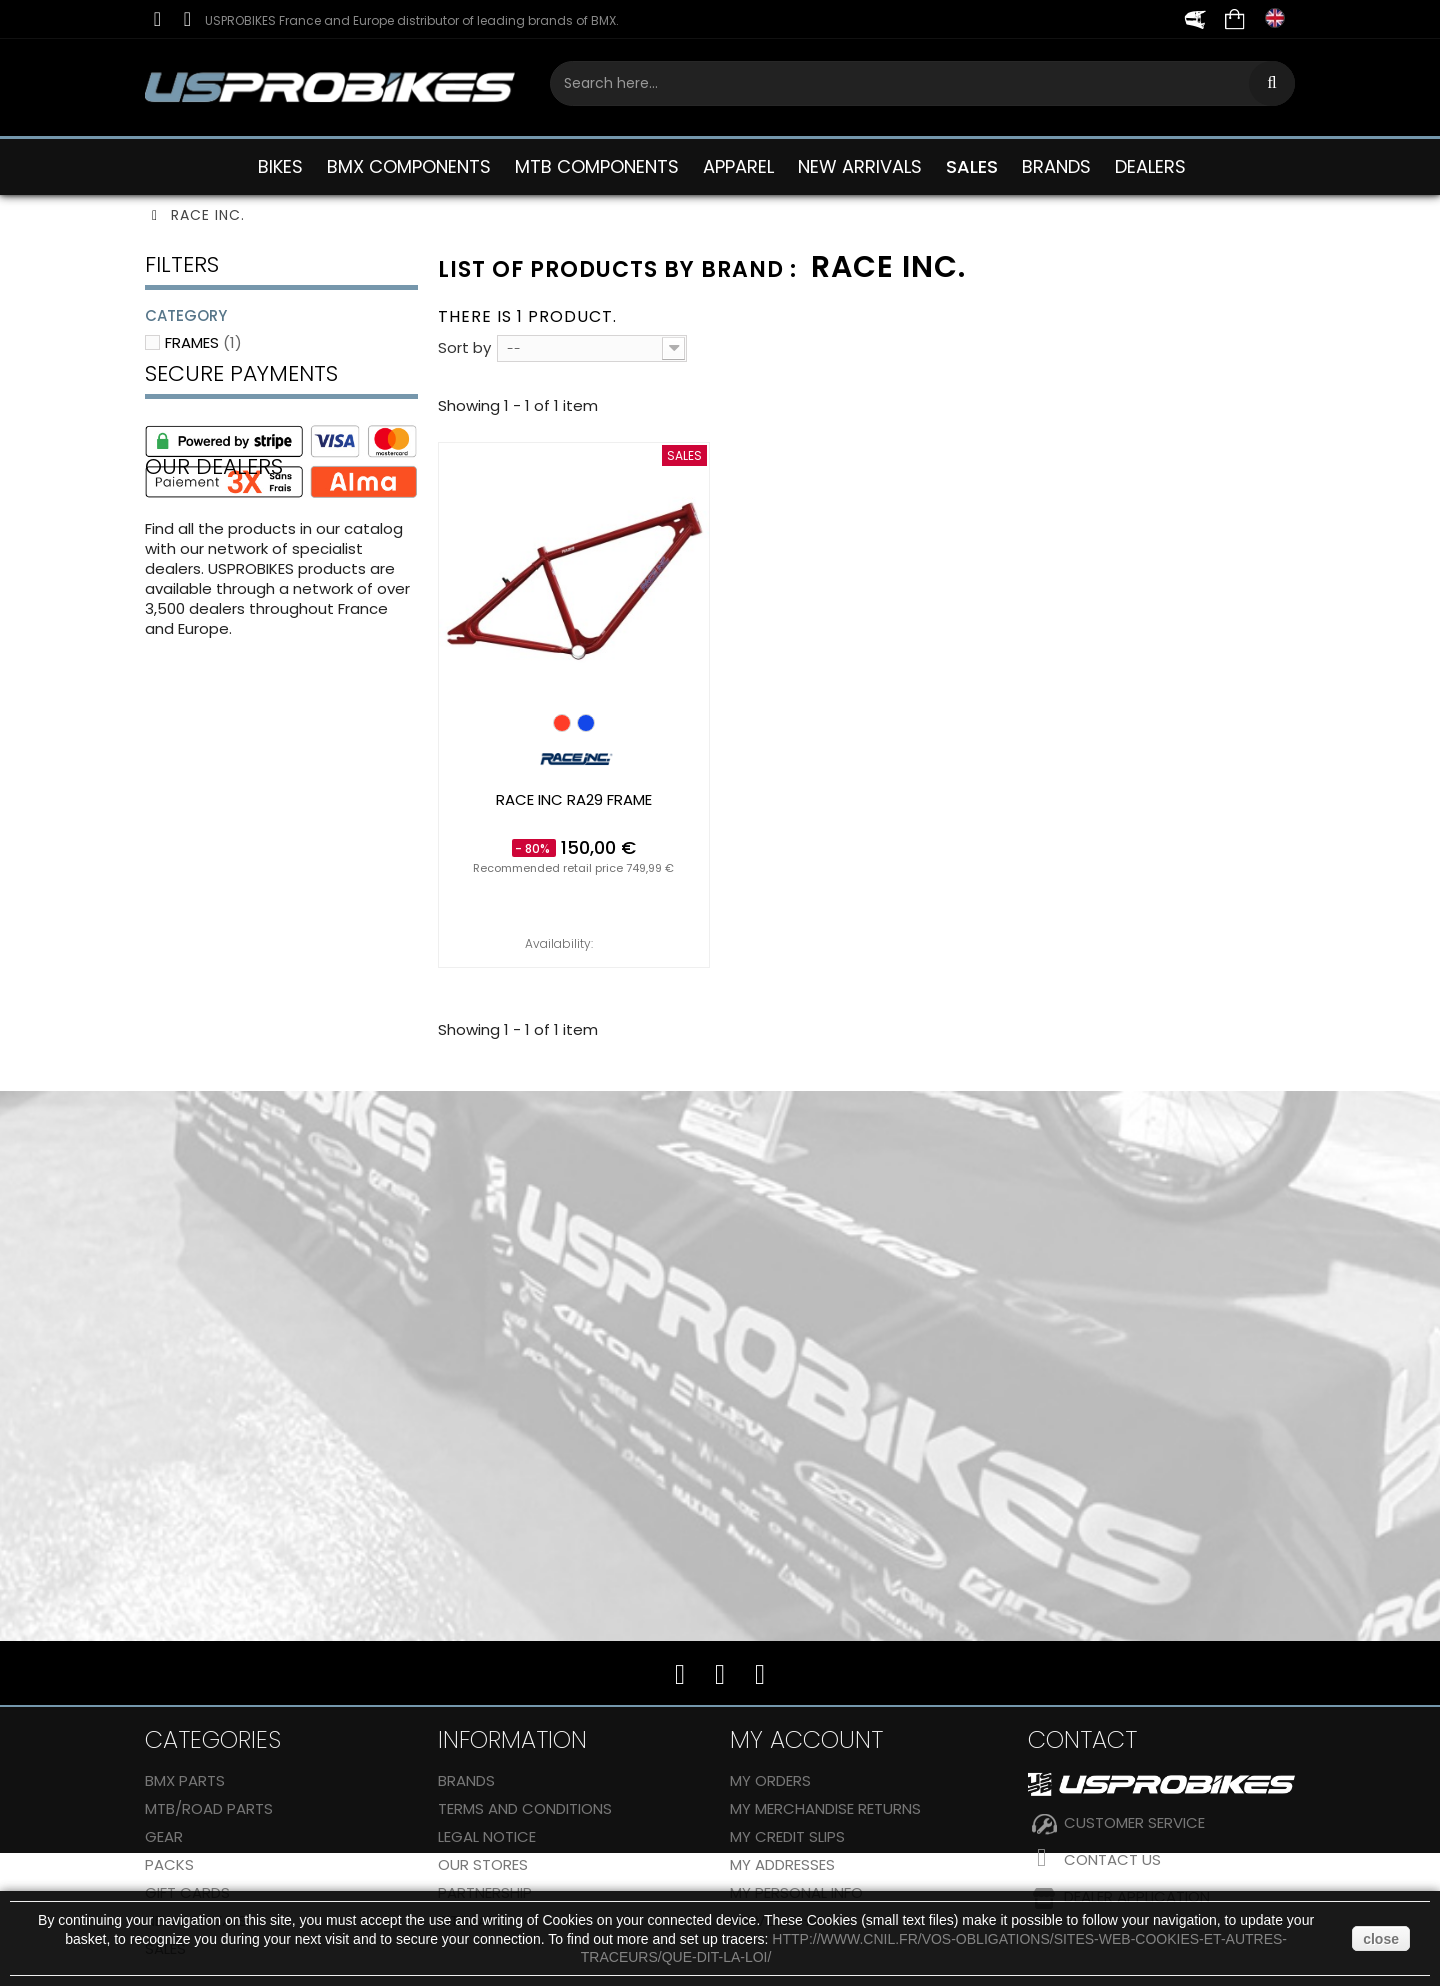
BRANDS (1056, 166)
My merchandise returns (825, 1808)
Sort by (464, 347)
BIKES (280, 166)
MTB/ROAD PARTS (209, 1808)
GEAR (164, 1836)
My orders (770, 1780)
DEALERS (1150, 166)
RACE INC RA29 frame (574, 800)
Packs (169, 1864)
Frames (203, 342)
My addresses (782, 1864)
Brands (466, 1780)
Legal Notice (487, 1836)
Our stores (483, 1864)
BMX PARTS (185, 1780)
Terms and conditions (525, 1808)
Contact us (1112, 1859)
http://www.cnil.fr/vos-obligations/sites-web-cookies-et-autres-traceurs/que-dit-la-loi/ (934, 1948)
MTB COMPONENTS (597, 166)
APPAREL (738, 166)
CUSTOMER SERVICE (1134, 1822)
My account (806, 1739)
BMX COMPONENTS (409, 166)
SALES (972, 166)
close (1381, 1939)
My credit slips (787, 1836)
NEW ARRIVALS (860, 166)
